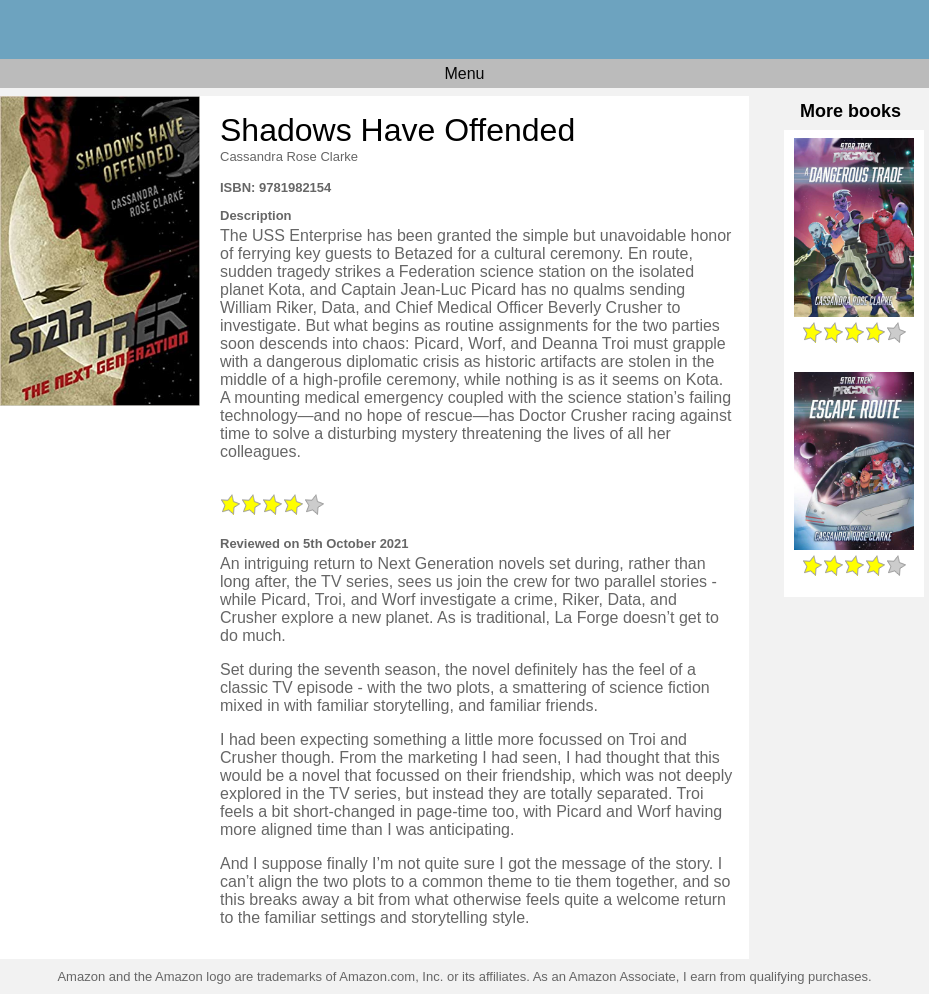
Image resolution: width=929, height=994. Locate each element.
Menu (464, 73)
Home (464, 29)
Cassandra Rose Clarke (289, 156)
